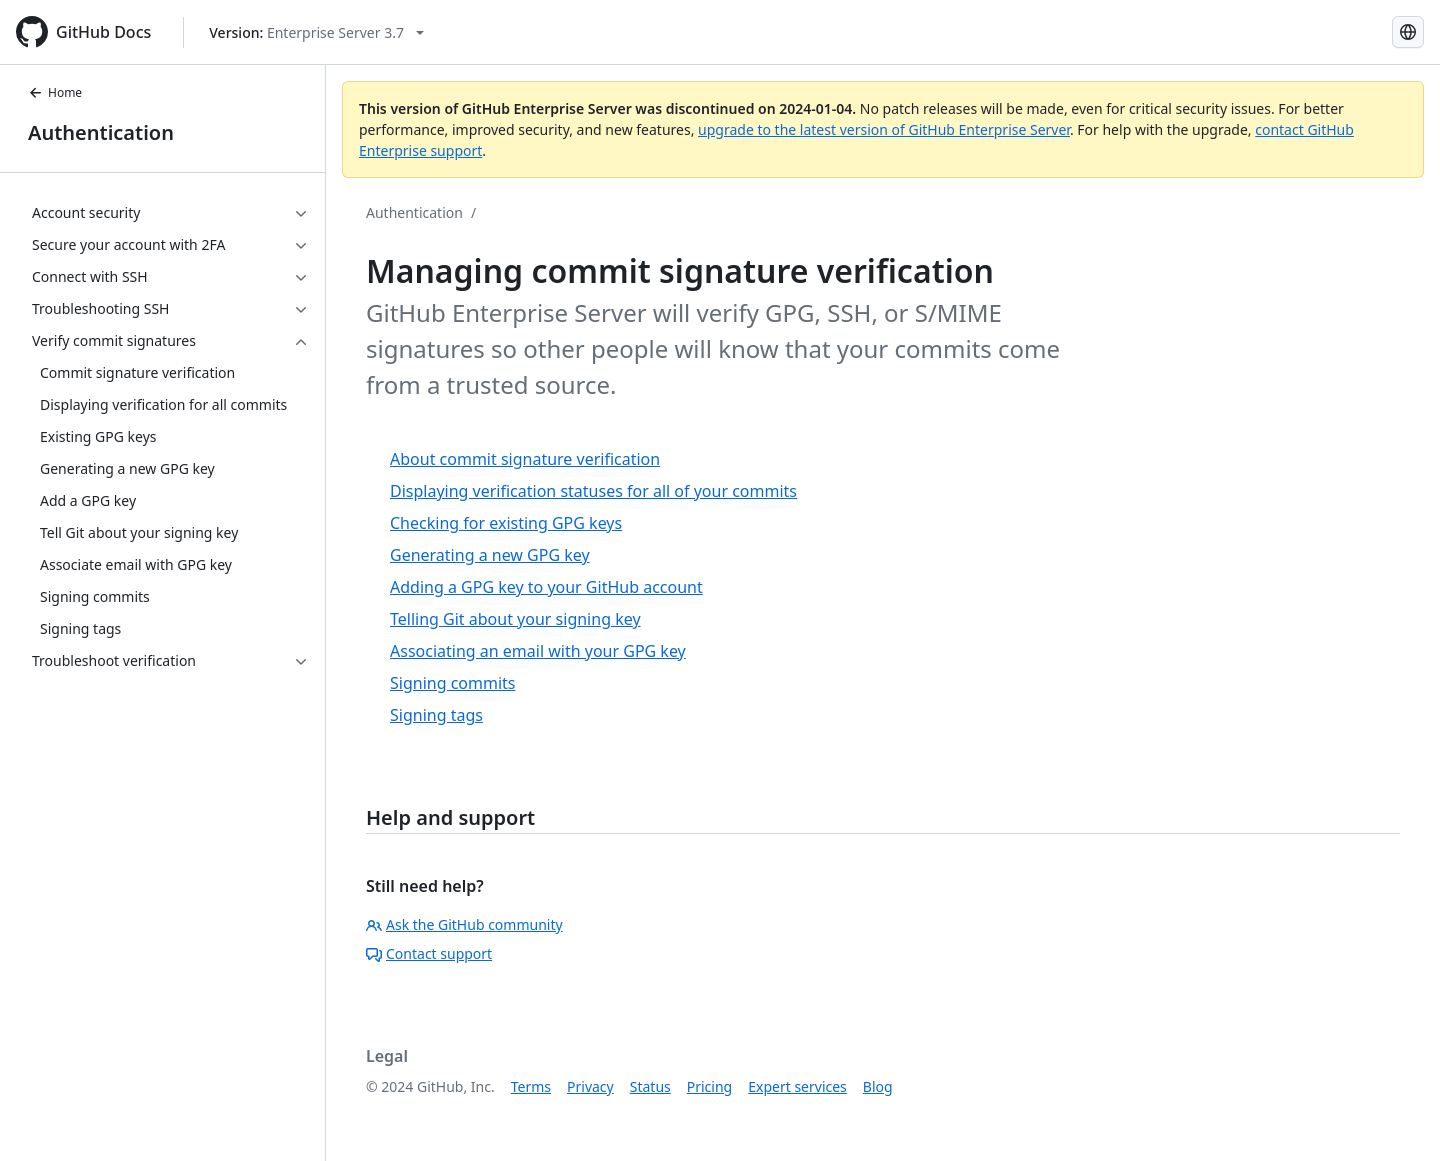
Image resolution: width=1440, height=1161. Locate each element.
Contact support (429, 953)
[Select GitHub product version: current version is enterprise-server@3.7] (316, 32)
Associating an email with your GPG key (538, 651)
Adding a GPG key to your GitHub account (546, 587)
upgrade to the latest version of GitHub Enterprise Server (884, 129)
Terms (531, 1086)
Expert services (797, 1086)
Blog (878, 1086)
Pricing (709, 1086)
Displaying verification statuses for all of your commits (593, 491)
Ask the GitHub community (464, 924)
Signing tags (436, 715)
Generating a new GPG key (490, 555)
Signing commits (453, 683)
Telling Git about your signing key (515, 619)
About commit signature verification (525, 459)
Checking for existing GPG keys (506, 523)
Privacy (590, 1086)
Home (55, 92)
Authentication (101, 132)
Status (650, 1086)
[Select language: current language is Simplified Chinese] (1408, 32)
